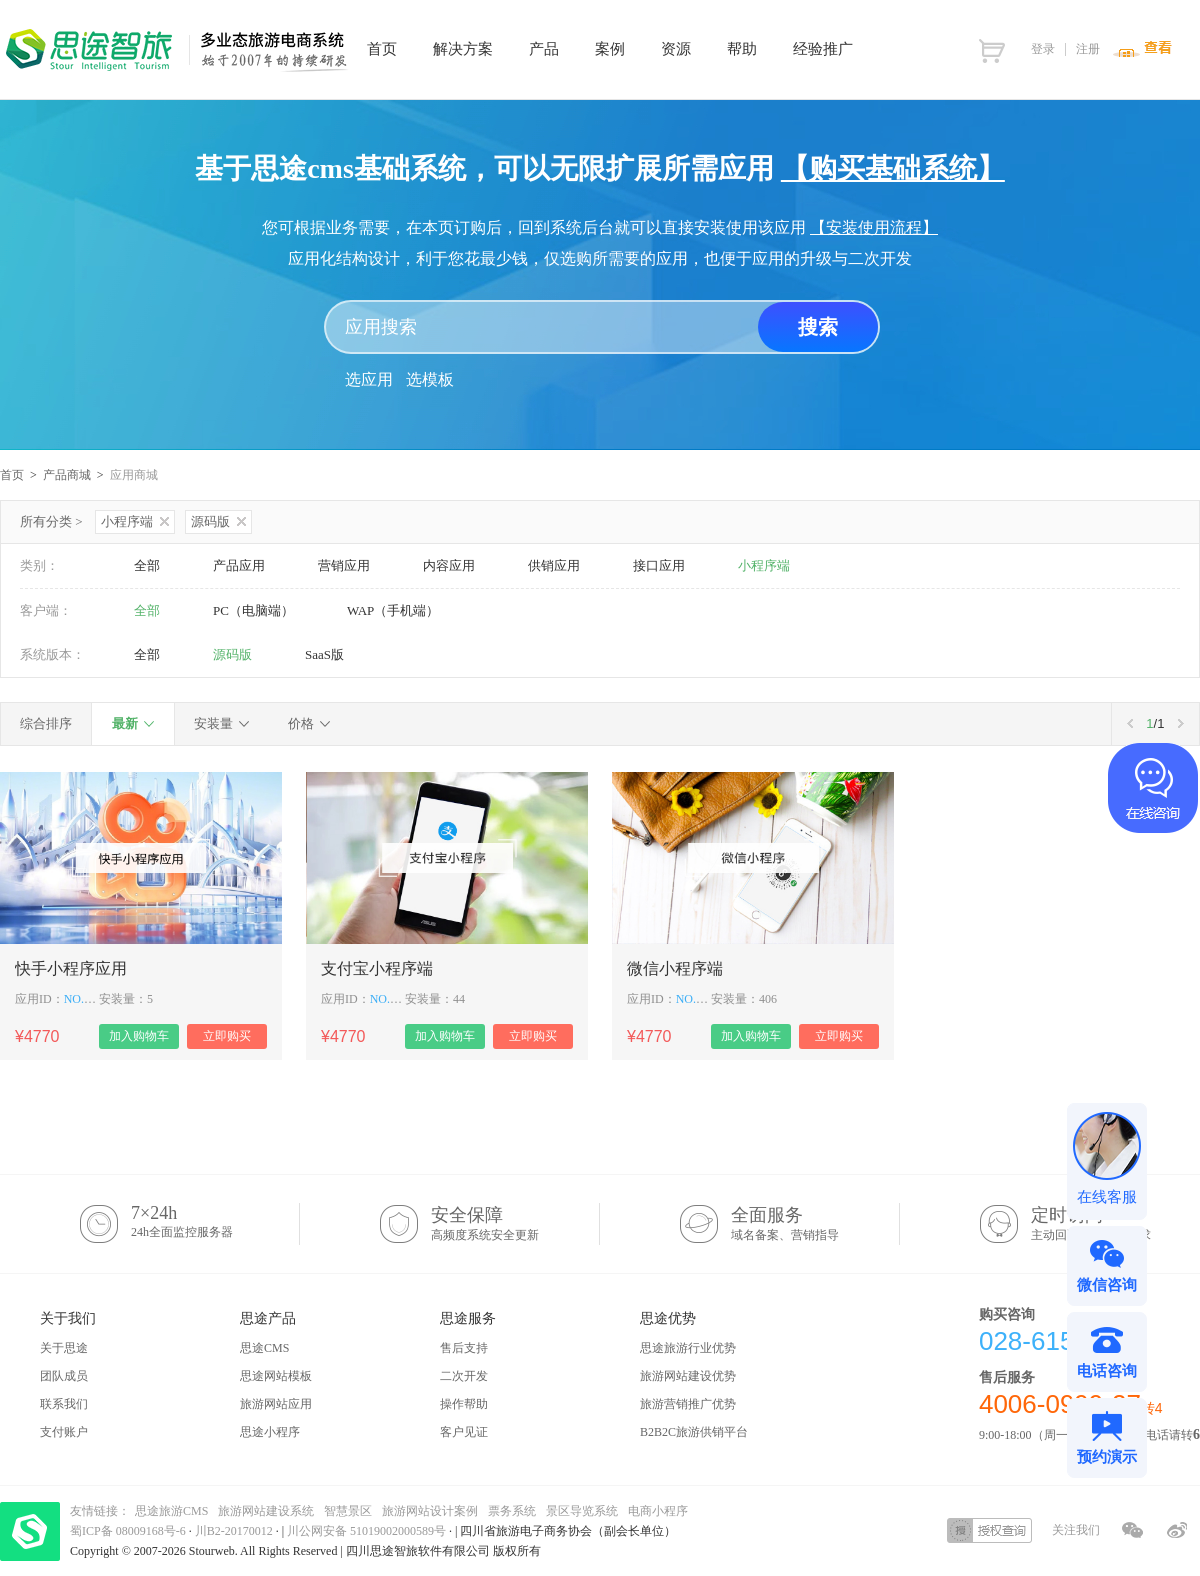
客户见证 (464, 1432)
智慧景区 (348, 1511)
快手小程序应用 (71, 968)
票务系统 (512, 1511)
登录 (1043, 49)
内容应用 (449, 565)
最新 (125, 723)
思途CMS (264, 1348)
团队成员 (64, 1376)
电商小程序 (658, 1511)
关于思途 (64, 1348)
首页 (12, 475)
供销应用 (554, 565)
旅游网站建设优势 (688, 1376)
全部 (147, 565)
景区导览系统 (582, 1511)
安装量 (213, 723)
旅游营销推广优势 (688, 1404)
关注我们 (1076, 1530)
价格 (301, 723)
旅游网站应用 (276, 1404)
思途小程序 (270, 1432)
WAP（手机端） (393, 610)
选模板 (430, 379)
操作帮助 (464, 1404)
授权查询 (989, 1530)
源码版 (218, 521)
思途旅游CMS (171, 1511)
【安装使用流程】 (874, 227)
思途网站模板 (276, 1376)
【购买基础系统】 (893, 168)
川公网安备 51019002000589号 (366, 1531)
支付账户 (64, 1432)
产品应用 (239, 565)
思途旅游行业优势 (688, 1348)
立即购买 (227, 1036)
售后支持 (464, 1348)
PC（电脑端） (253, 610)
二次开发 (464, 1376)
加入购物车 (139, 1036)
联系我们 (64, 1404)
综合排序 (46, 723)
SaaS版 (324, 654)
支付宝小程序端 (377, 968)
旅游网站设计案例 (430, 1511)
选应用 (369, 379)
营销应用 (344, 565)
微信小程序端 (675, 968)
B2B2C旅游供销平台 (694, 1432)
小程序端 (135, 521)
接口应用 (659, 565)
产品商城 (67, 475)
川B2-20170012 (235, 1531)
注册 (1088, 49)
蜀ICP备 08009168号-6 (129, 1531)
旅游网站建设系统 (266, 1511)
